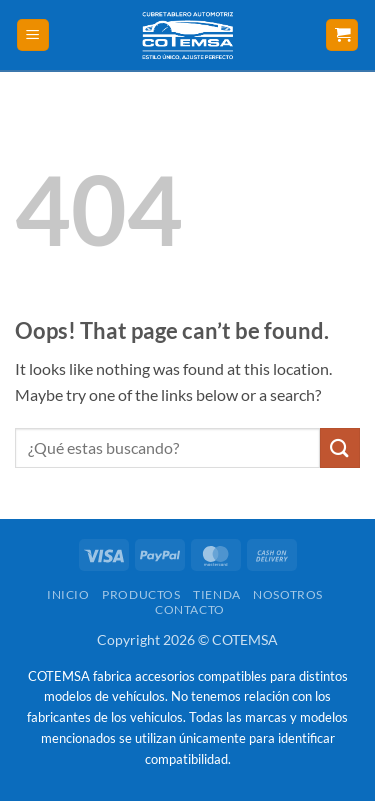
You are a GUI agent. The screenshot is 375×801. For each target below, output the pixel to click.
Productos (141, 594)
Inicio (68, 594)
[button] (33, 35)
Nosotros (288, 594)
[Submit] (340, 447)
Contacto (190, 609)
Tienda (217, 594)
